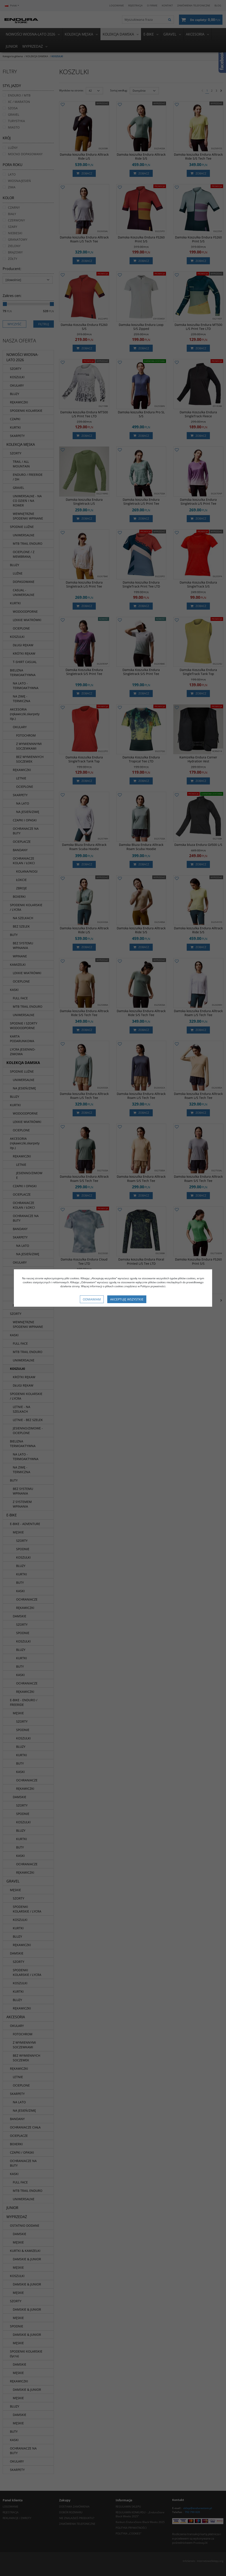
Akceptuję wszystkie (126, 1299)
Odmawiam (92, 1299)
